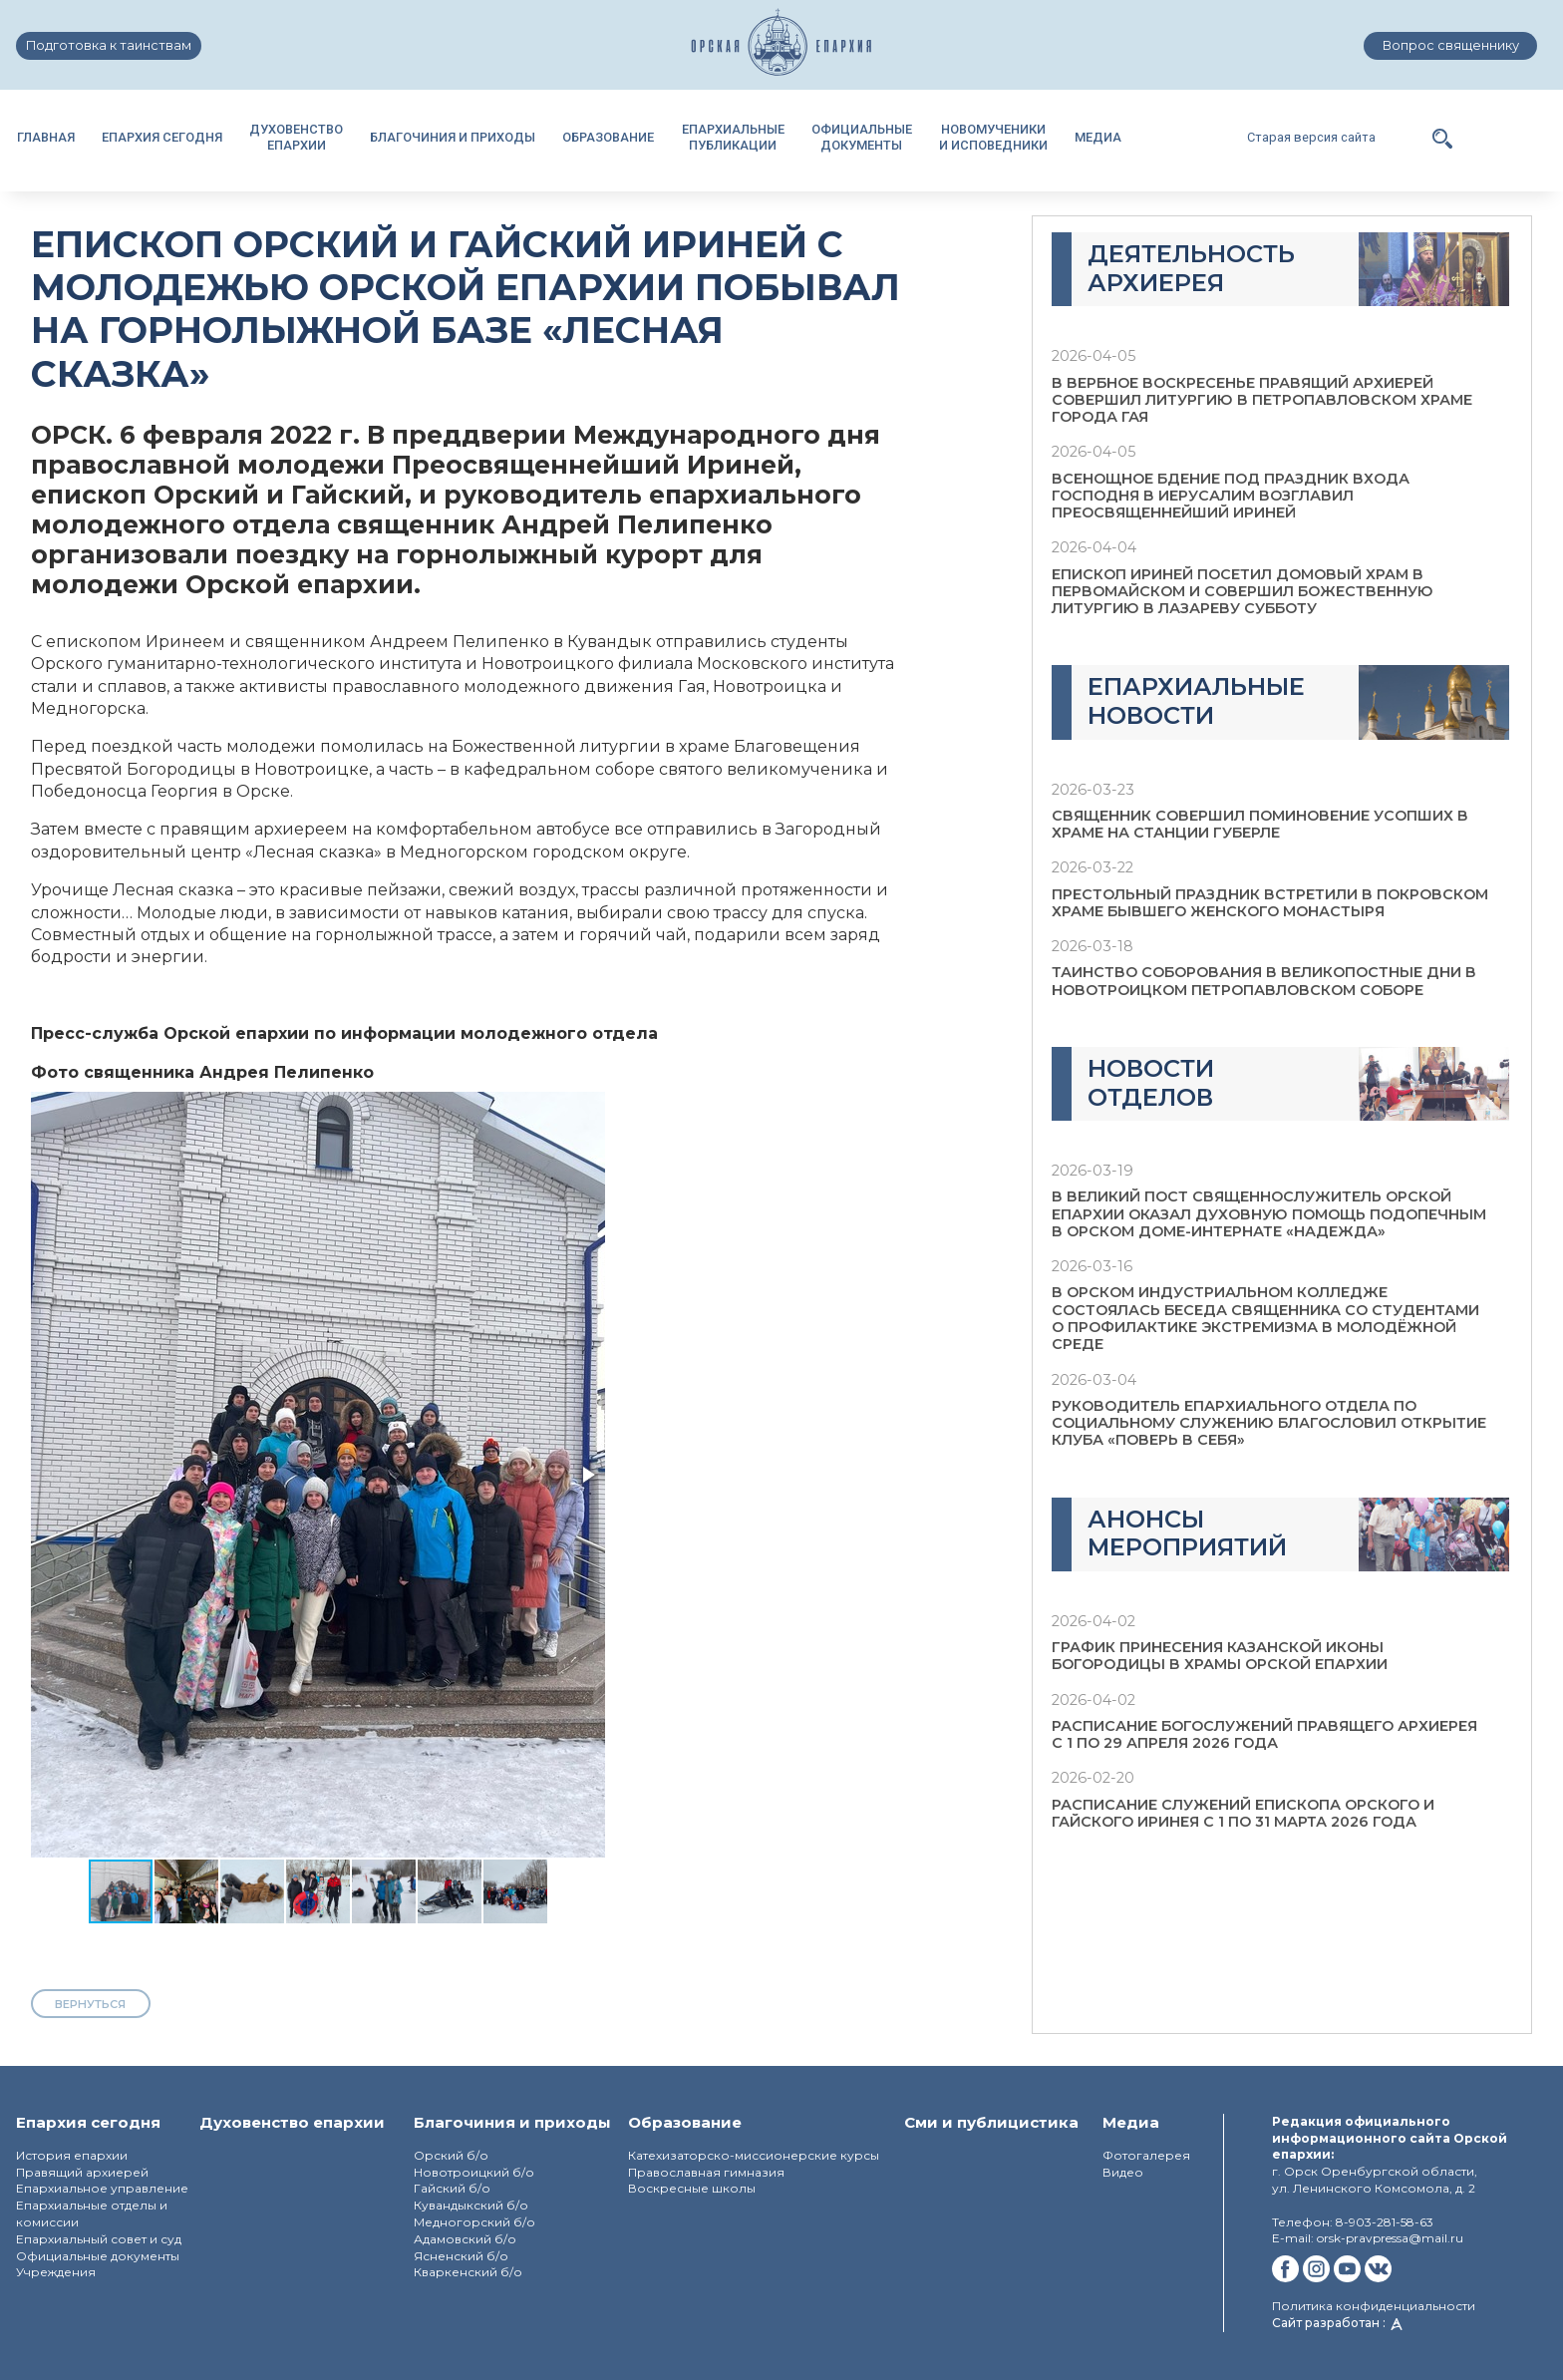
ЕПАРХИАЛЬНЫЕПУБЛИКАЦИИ (733, 137)
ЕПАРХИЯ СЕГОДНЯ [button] (162, 137)
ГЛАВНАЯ (46, 137)
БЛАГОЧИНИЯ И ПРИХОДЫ (452, 137)
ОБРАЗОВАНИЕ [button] (608, 137)
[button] (1442, 137)
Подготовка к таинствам (108, 45)
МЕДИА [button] (1098, 137)
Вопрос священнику (1451, 45)
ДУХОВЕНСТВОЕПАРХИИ (296, 137)
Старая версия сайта (1311, 137)
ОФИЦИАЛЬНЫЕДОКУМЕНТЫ (861, 137)
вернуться (90, 2004)
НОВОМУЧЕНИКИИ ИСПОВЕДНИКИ (993, 137)
